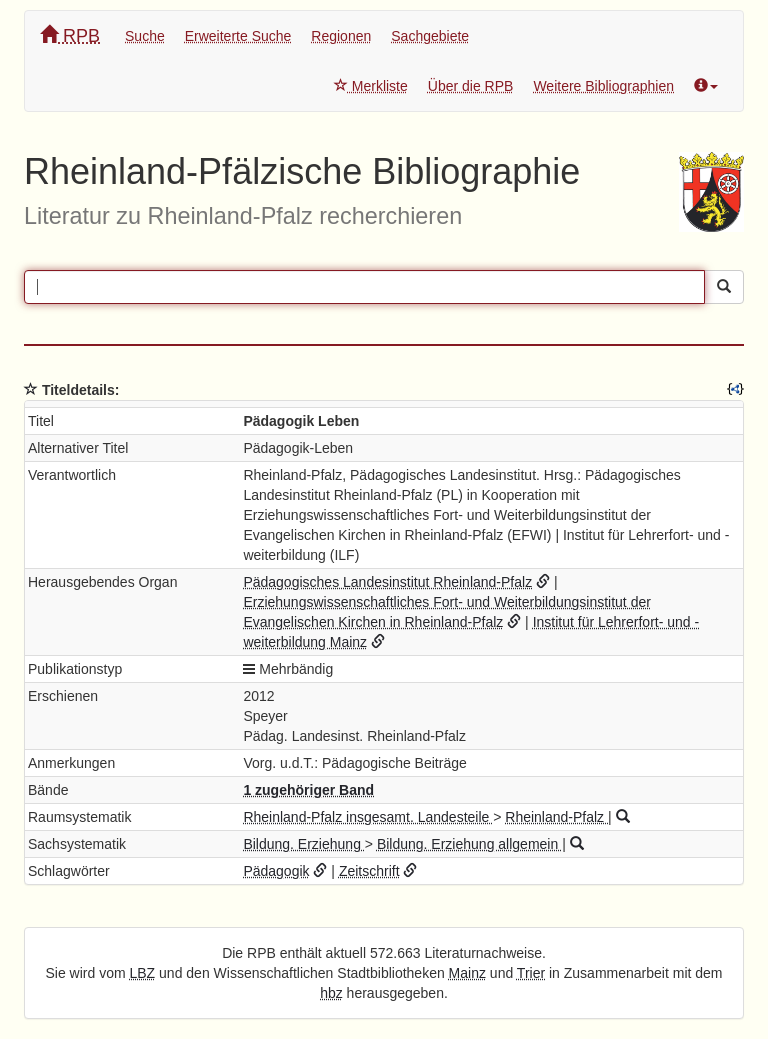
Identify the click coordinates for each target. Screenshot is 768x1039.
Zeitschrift (369, 871)
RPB (70, 35)
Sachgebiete (430, 36)
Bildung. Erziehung (303, 844)
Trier (531, 973)
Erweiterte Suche (238, 36)
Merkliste (371, 86)
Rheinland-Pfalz (556, 817)
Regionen (341, 36)
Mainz (467, 973)
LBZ (143, 973)
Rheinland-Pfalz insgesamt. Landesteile (368, 817)
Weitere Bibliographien (603, 86)
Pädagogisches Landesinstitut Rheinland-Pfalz (387, 582)
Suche (145, 36)
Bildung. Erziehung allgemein (469, 844)
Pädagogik (276, 871)
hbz (331, 993)
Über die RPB (471, 86)
